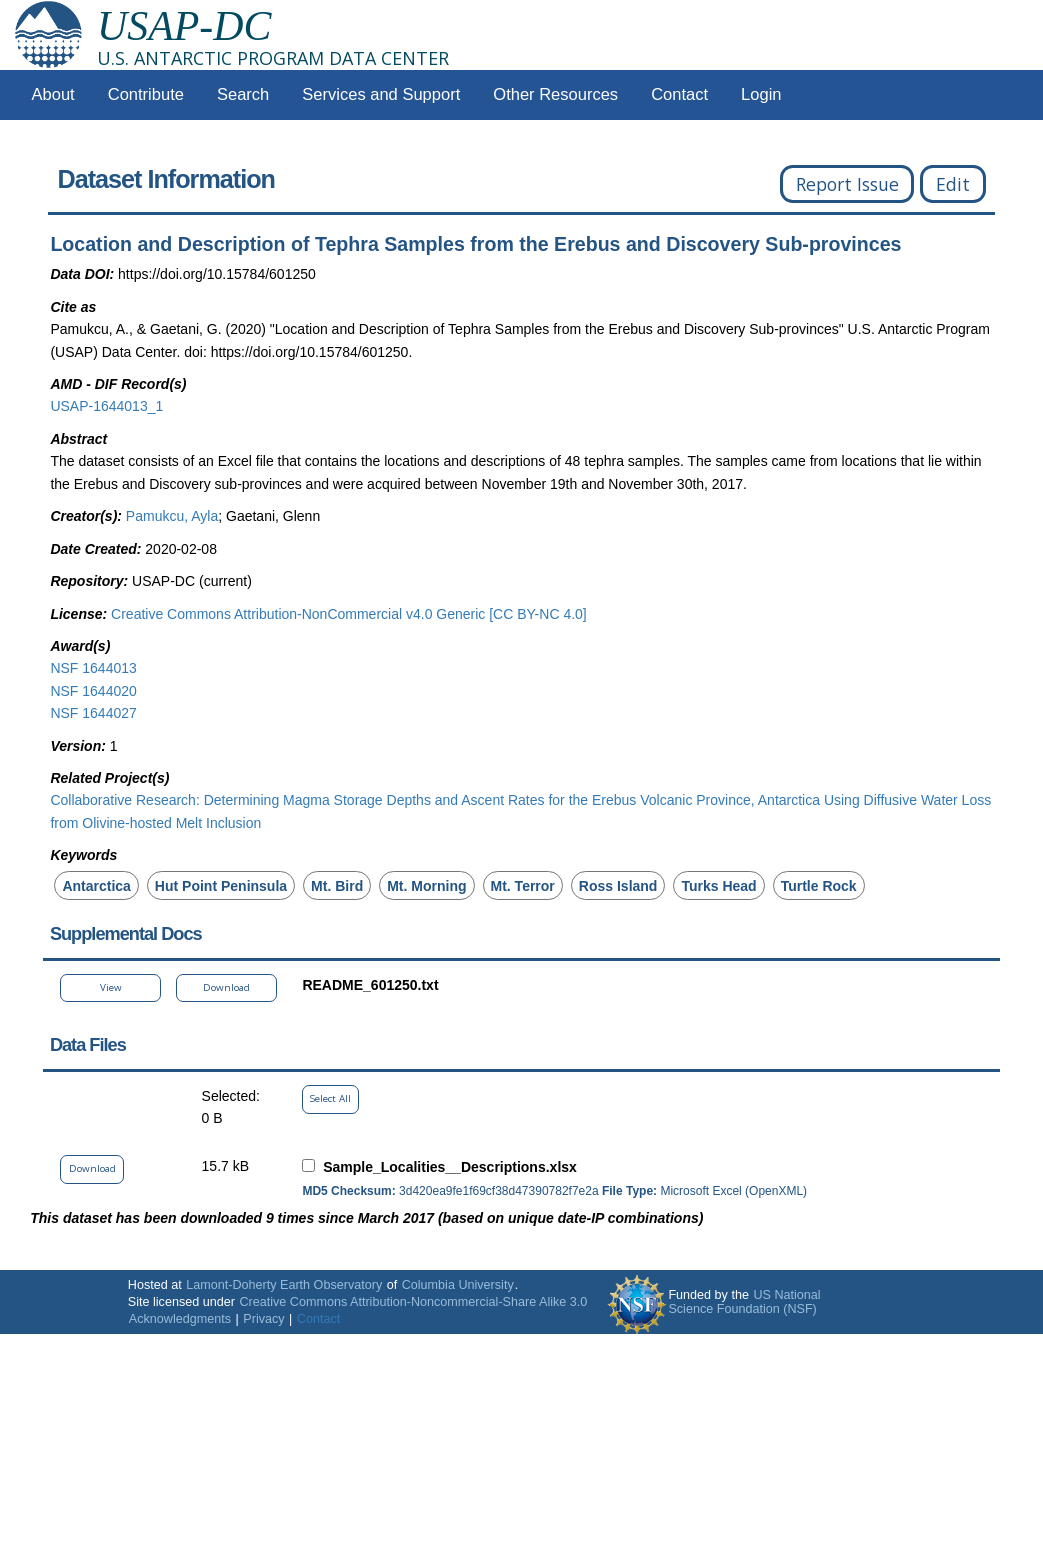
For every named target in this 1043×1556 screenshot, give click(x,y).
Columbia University (458, 1285)
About (53, 94)
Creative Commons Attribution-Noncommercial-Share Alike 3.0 (413, 1302)
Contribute (146, 94)
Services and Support (381, 94)
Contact (679, 94)
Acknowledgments (180, 1319)
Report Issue (847, 184)
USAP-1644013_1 (106, 406)
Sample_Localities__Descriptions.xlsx (450, 1167)
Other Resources (555, 94)
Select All (330, 1098)
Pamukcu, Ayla (172, 516)
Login (761, 94)
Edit (953, 184)
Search (243, 94)
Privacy (263, 1319)
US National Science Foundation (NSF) (744, 1302)
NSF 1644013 (93, 668)
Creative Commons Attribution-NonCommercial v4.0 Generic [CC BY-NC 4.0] (349, 614)
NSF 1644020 (93, 691)
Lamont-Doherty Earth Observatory (284, 1285)
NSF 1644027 (93, 713)
